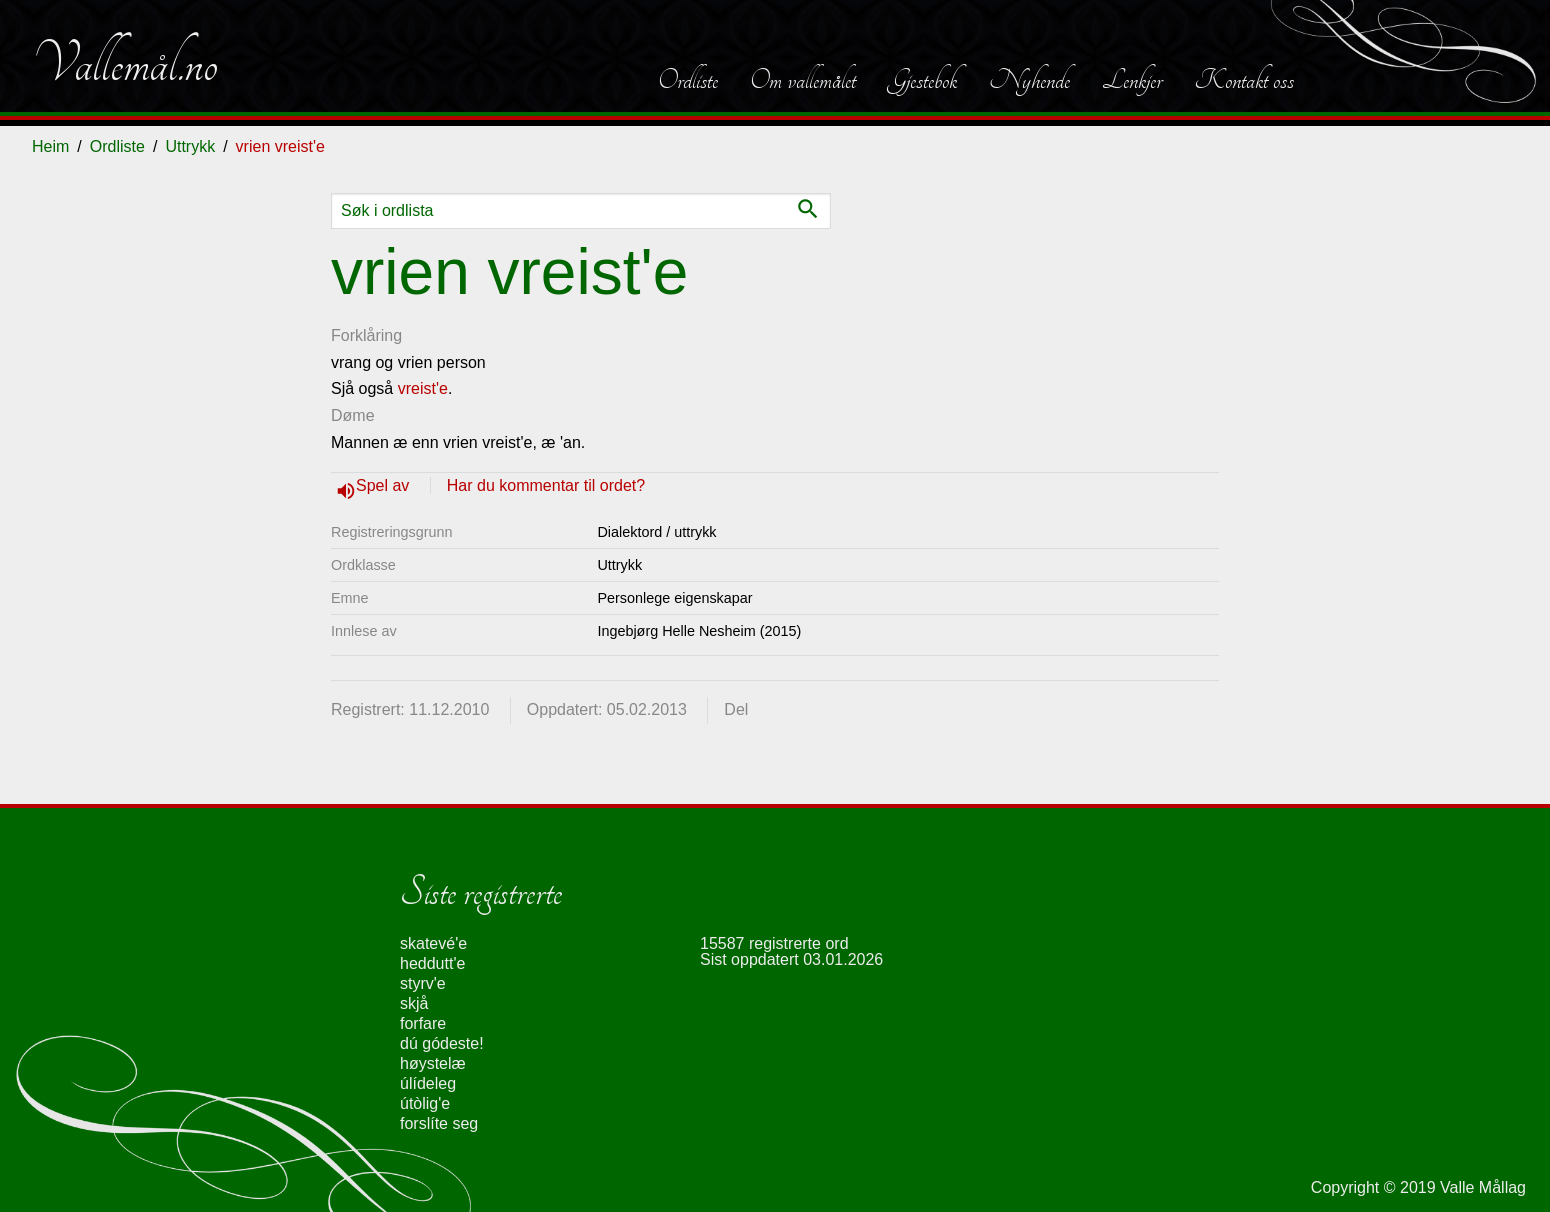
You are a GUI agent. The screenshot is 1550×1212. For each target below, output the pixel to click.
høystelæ (433, 1063)
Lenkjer (1132, 80)
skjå (414, 1003)
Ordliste (688, 80)
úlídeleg (428, 1083)
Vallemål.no (125, 64)
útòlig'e (425, 1103)
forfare (423, 1023)
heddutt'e (432, 963)
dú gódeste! (442, 1043)
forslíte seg (439, 1123)
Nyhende (1029, 80)
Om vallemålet (803, 80)
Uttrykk (190, 146)
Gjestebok (922, 80)
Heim (50, 146)
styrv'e (423, 983)
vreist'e (423, 388)
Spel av (385, 485)
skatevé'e (433, 943)
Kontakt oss (1244, 80)
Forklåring (366, 335)
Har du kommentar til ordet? (546, 485)
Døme (353, 415)
